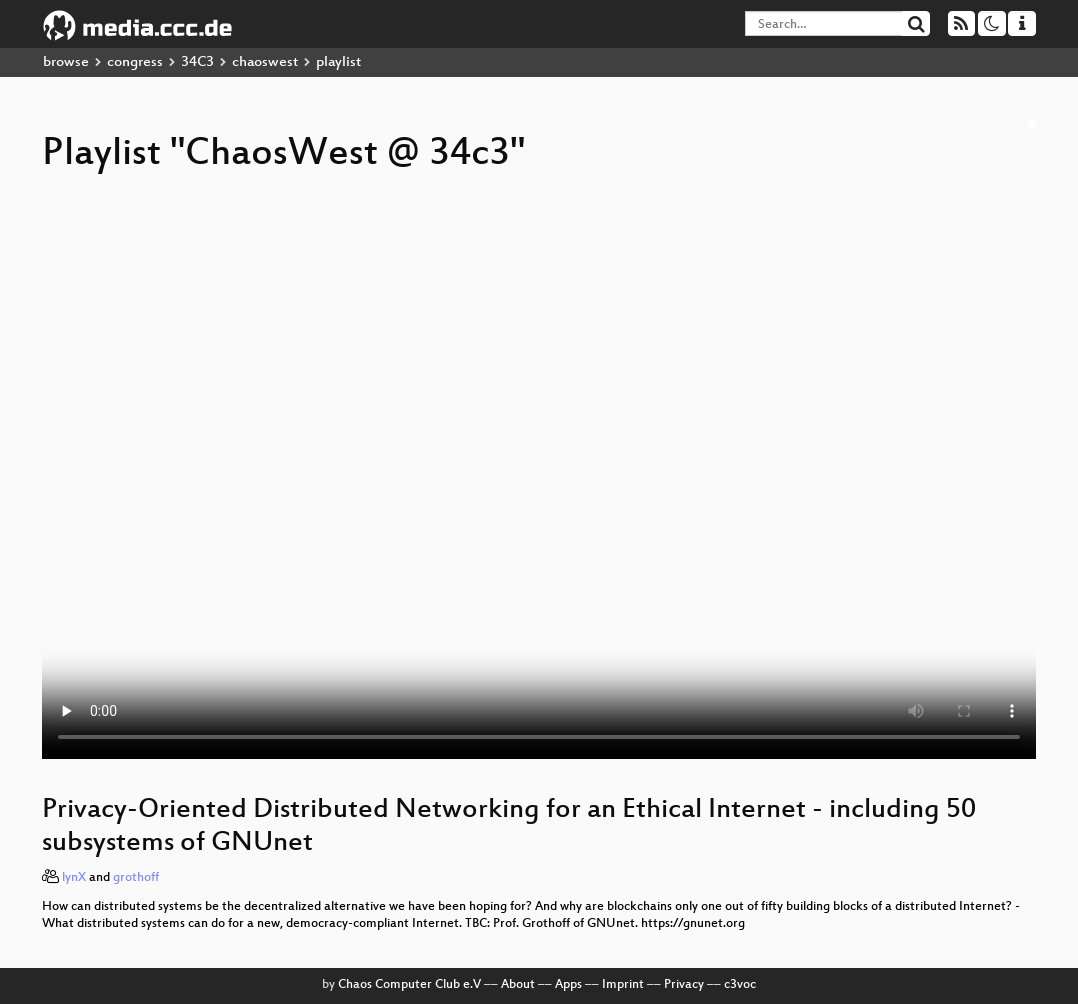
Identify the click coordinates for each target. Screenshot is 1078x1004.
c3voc (740, 985)
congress (135, 62)
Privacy (684, 985)
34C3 (197, 62)
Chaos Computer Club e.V (409, 985)
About (518, 985)
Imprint (623, 985)
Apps (568, 985)
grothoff (136, 878)
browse (66, 62)
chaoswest (265, 62)
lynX (74, 878)
